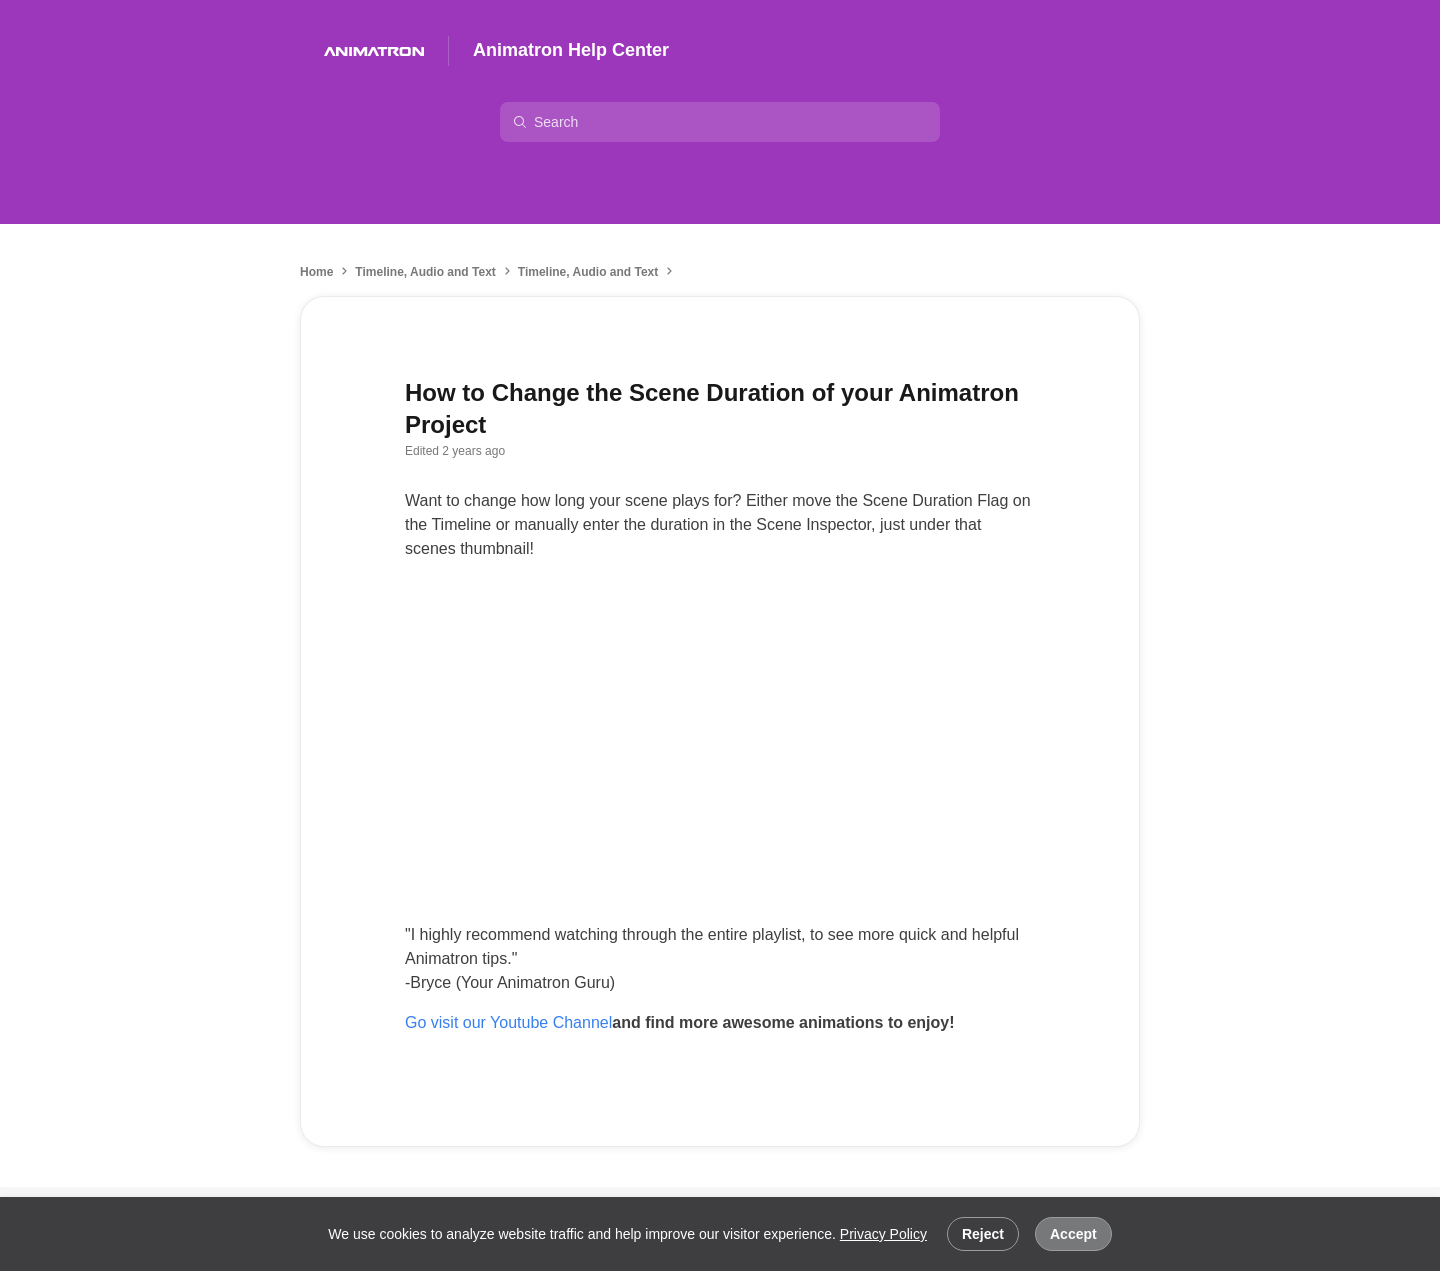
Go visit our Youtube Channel (508, 1022)
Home (316, 272)
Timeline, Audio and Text (425, 272)
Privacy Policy (883, 1234)
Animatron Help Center (571, 50)
